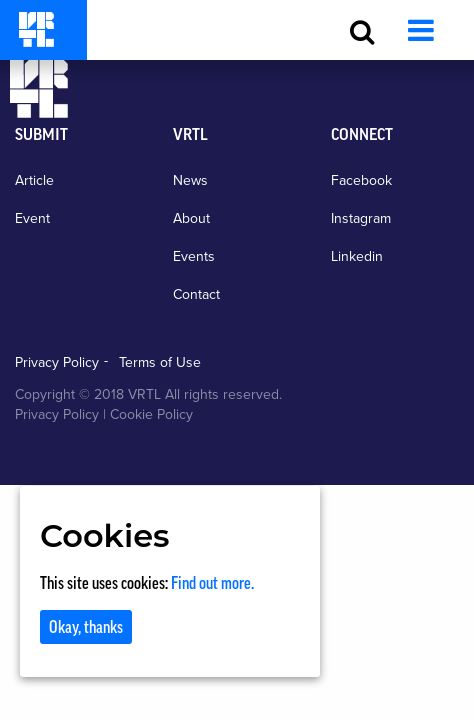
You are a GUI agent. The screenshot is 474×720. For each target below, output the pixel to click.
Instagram (361, 218)
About (191, 218)
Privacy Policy (57, 362)
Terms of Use (160, 362)
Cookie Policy (151, 414)
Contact (196, 294)
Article (34, 180)
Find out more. (212, 583)
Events (194, 256)
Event (32, 218)
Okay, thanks (86, 627)
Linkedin (357, 256)
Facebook (361, 180)
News (190, 180)
